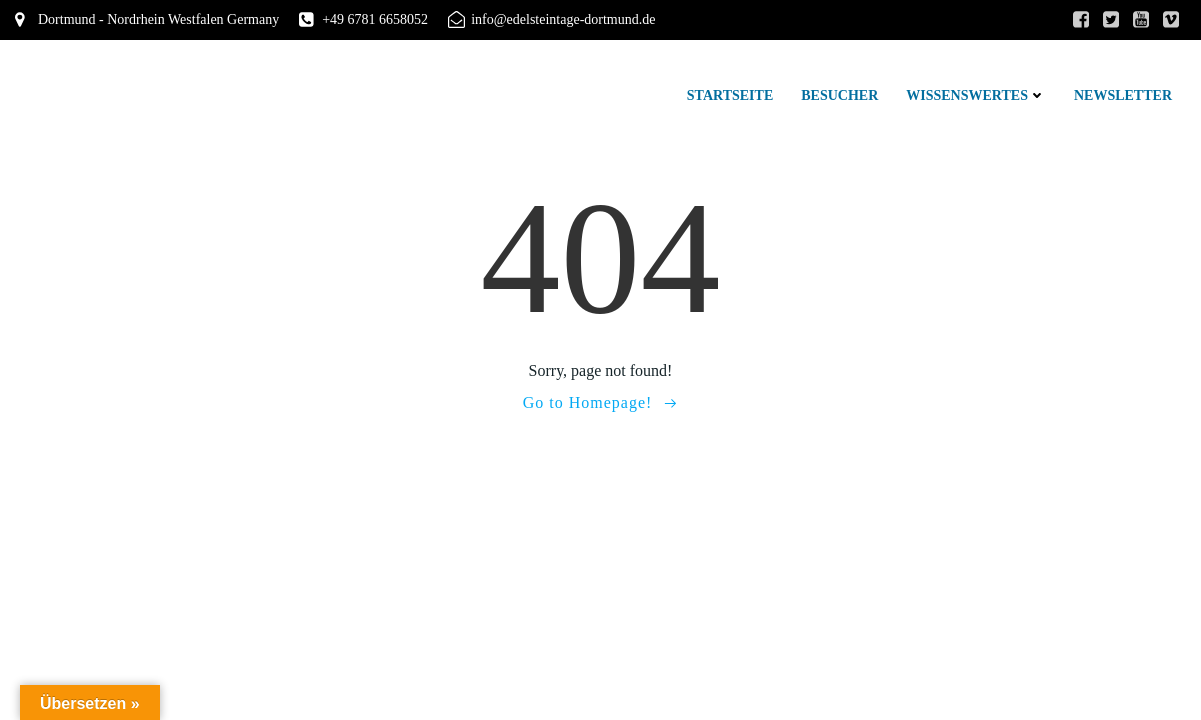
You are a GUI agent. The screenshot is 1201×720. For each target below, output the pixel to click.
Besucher (839, 95)
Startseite (730, 95)
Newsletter (1123, 95)
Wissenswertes (976, 95)
